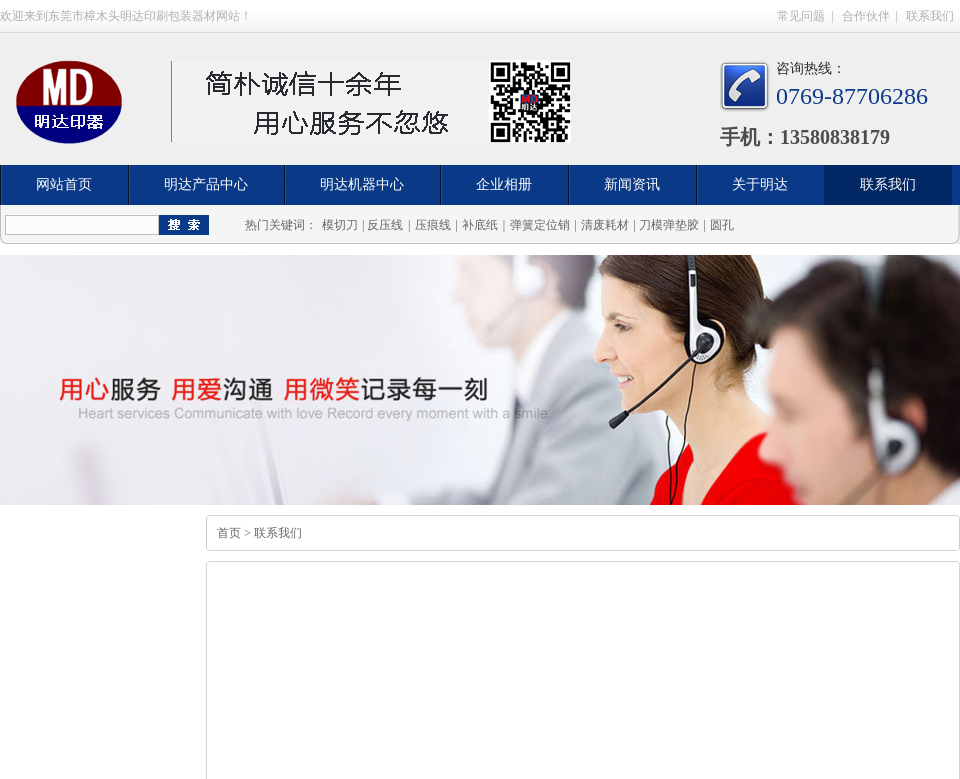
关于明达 (760, 184)
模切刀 (340, 225)
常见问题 (801, 16)
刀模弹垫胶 (669, 225)
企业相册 (504, 184)
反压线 (385, 225)
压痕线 (433, 225)
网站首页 (64, 184)
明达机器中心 (362, 184)
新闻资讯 (632, 184)
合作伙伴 (866, 16)
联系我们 (930, 16)
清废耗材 (605, 225)
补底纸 (480, 225)
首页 (229, 533)
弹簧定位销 (540, 225)
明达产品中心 (206, 184)
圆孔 (722, 225)
